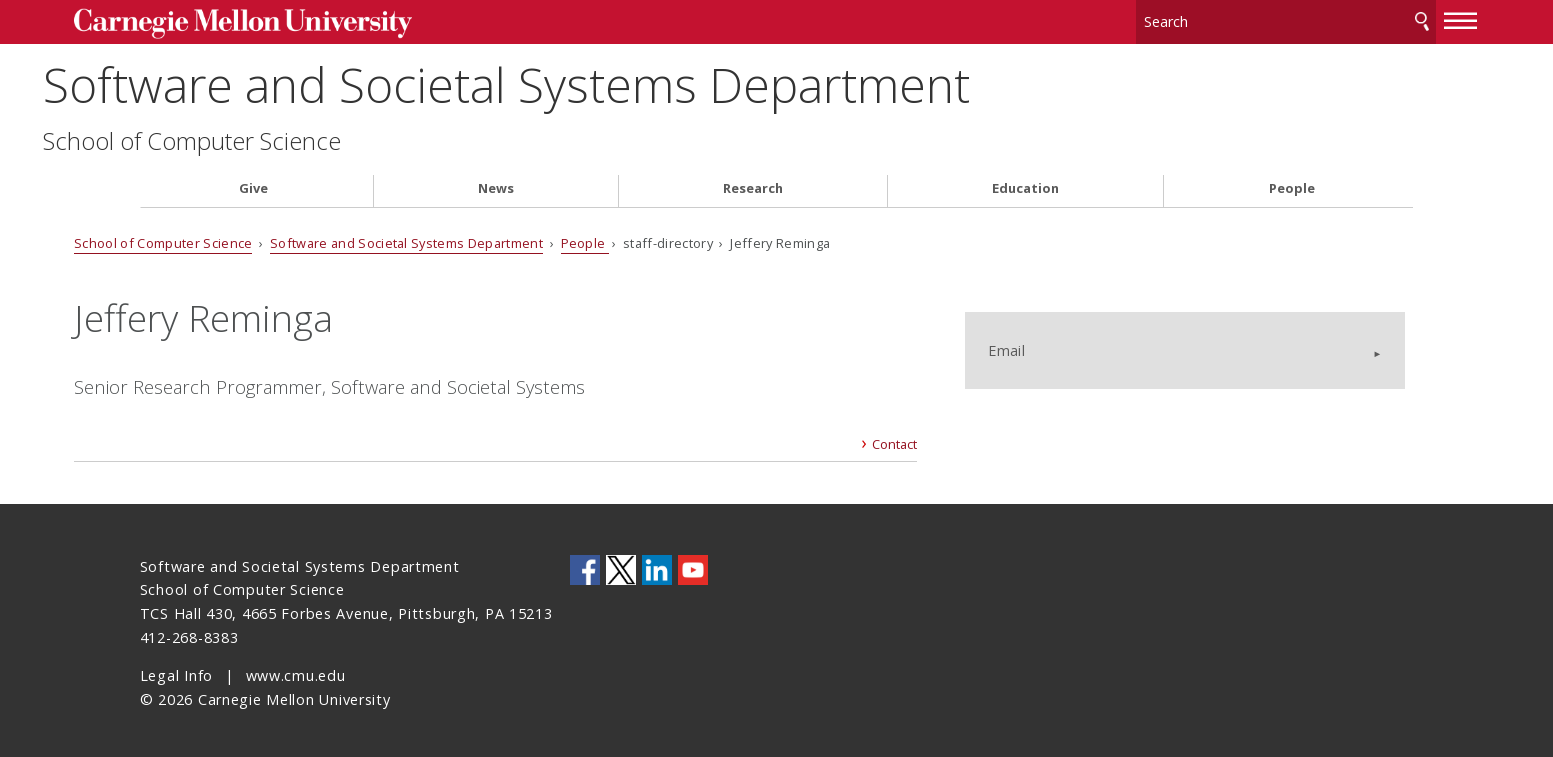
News (496, 183)
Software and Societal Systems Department (603, 80)
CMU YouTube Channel (693, 565)
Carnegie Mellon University (299, 21)
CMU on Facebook (585, 565)
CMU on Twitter (621, 565)
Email (1054, 326)
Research (753, 183)
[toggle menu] (1395, 18)
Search (1356, 19)
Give (253, 183)
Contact (881, 439)
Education (1025, 183)
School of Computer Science (289, 136)
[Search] (1220, 19)
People (1292, 183)
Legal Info (176, 670)
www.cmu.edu (296, 670)
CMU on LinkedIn (657, 565)
